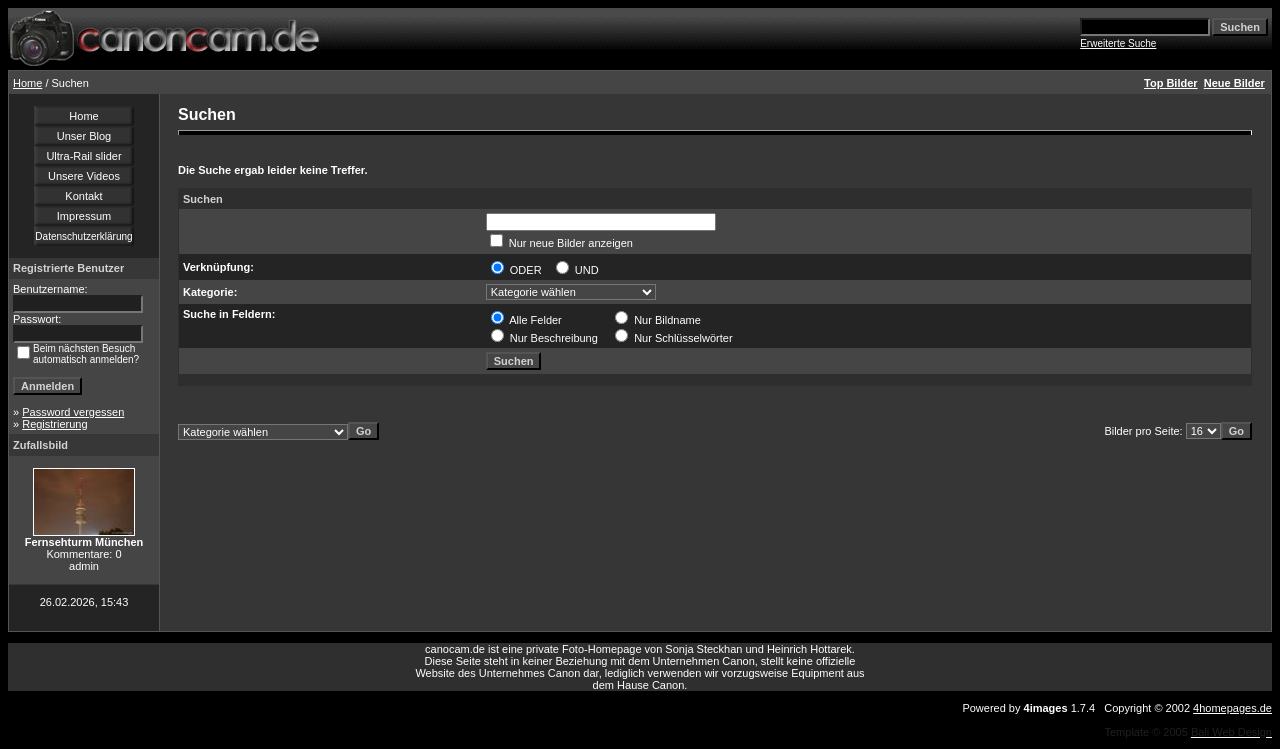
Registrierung (54, 424)
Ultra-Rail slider (83, 156)
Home (27, 83)
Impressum (84, 216)
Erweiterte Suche (1118, 43)
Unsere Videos (84, 176)
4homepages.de (1232, 708)
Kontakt (83, 196)
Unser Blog (84, 136)
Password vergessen (73, 412)
